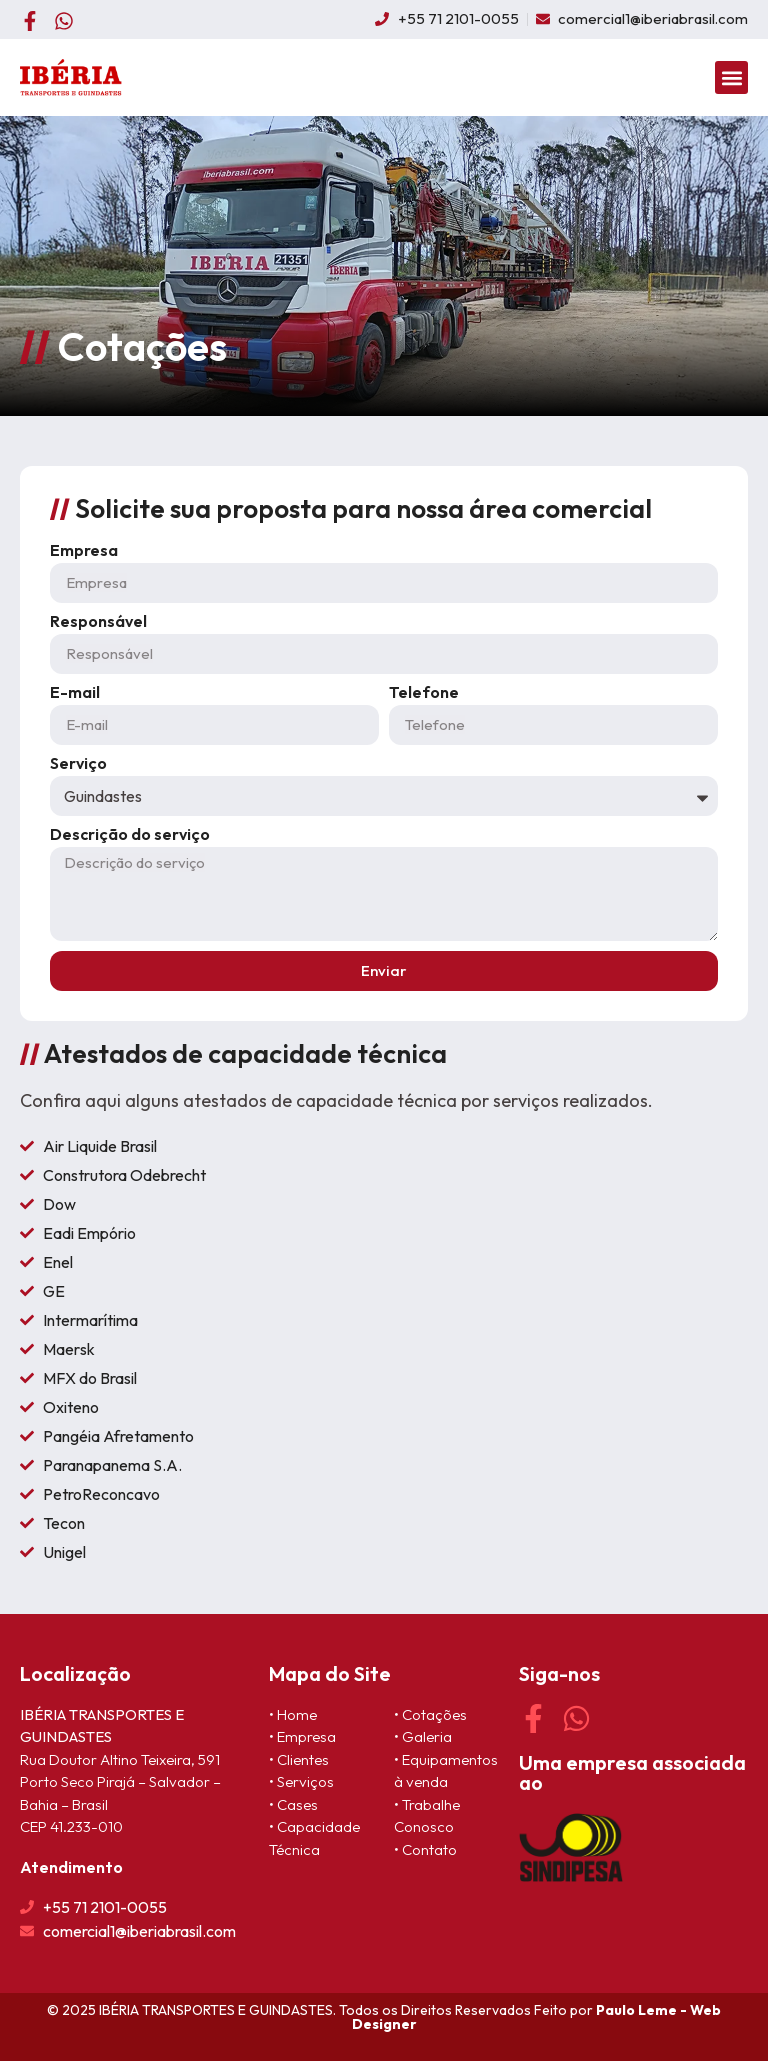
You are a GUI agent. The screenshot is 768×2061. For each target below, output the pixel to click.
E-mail (75, 693)
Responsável (98, 622)
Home (297, 1714)
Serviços (305, 1781)
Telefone (424, 693)
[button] (731, 77)
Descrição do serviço (130, 835)
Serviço (78, 764)
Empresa (84, 551)
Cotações (434, 1714)
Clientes (303, 1759)
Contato (429, 1849)
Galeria (427, 1736)
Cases (297, 1804)
